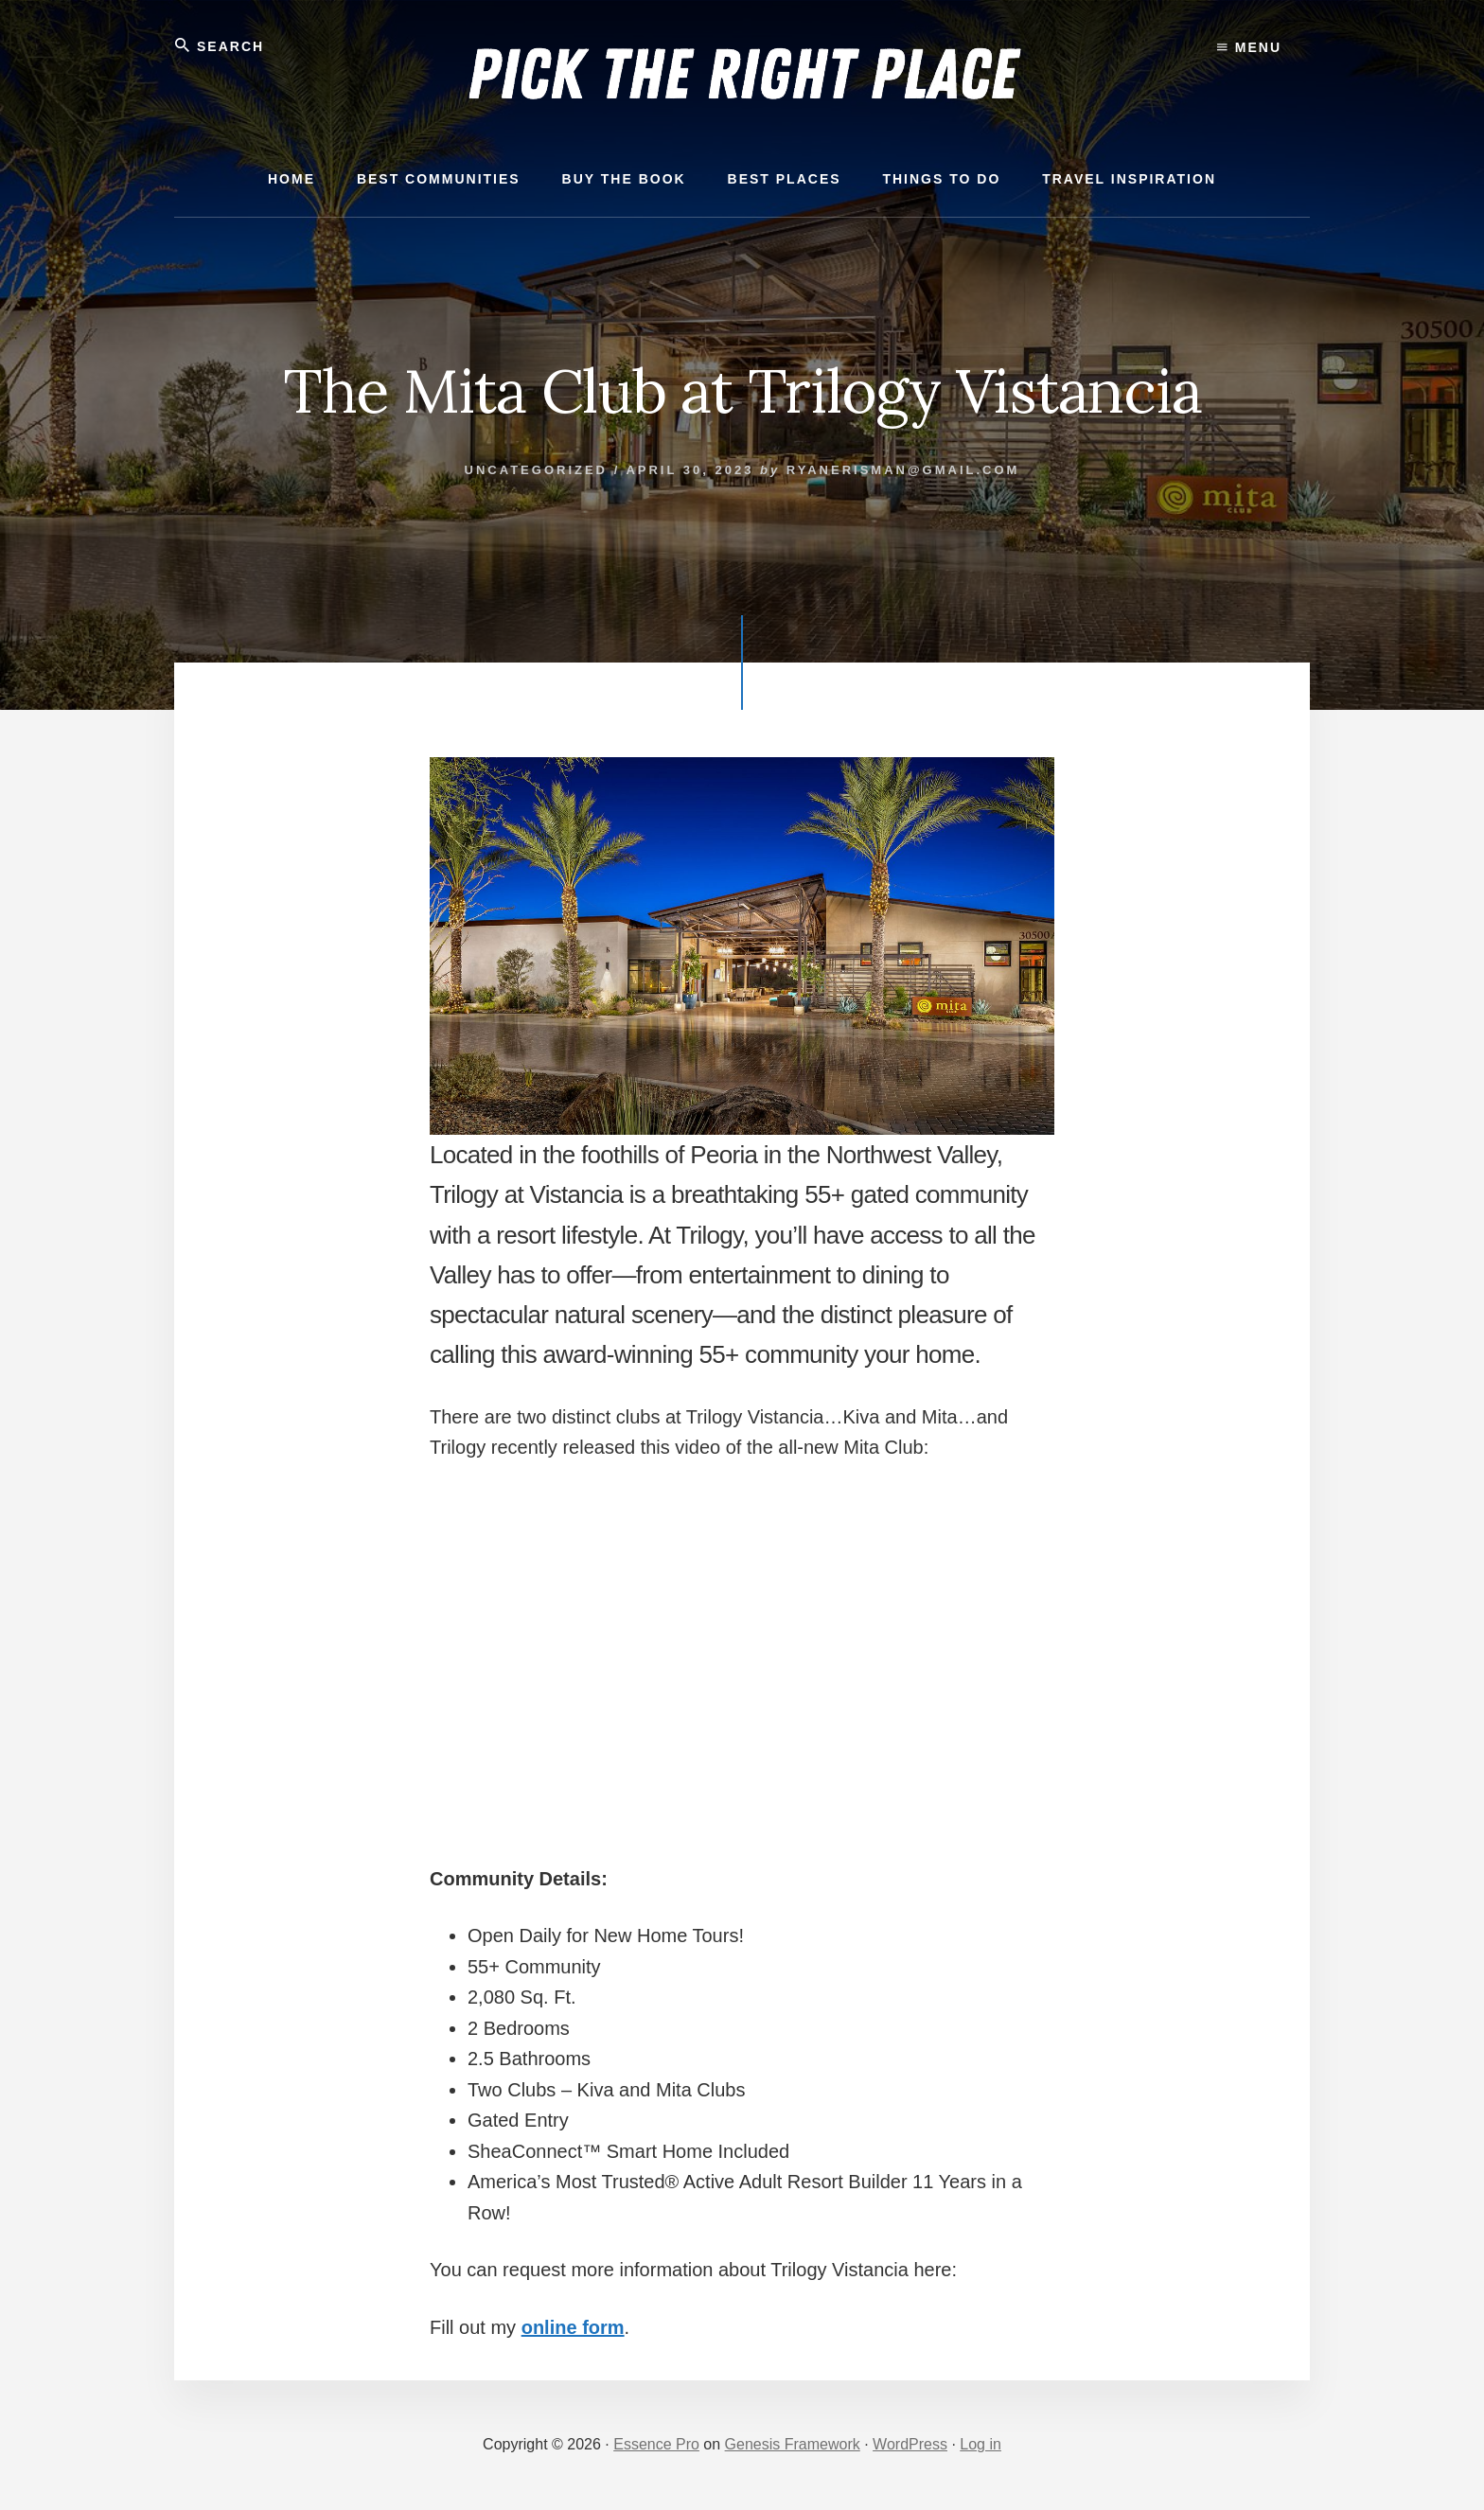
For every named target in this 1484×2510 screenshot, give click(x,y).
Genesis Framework (792, 2444)
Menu (1249, 47)
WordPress (910, 2444)
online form (573, 2327)
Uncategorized (536, 470)
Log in (980, 2444)
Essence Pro (656, 2444)
